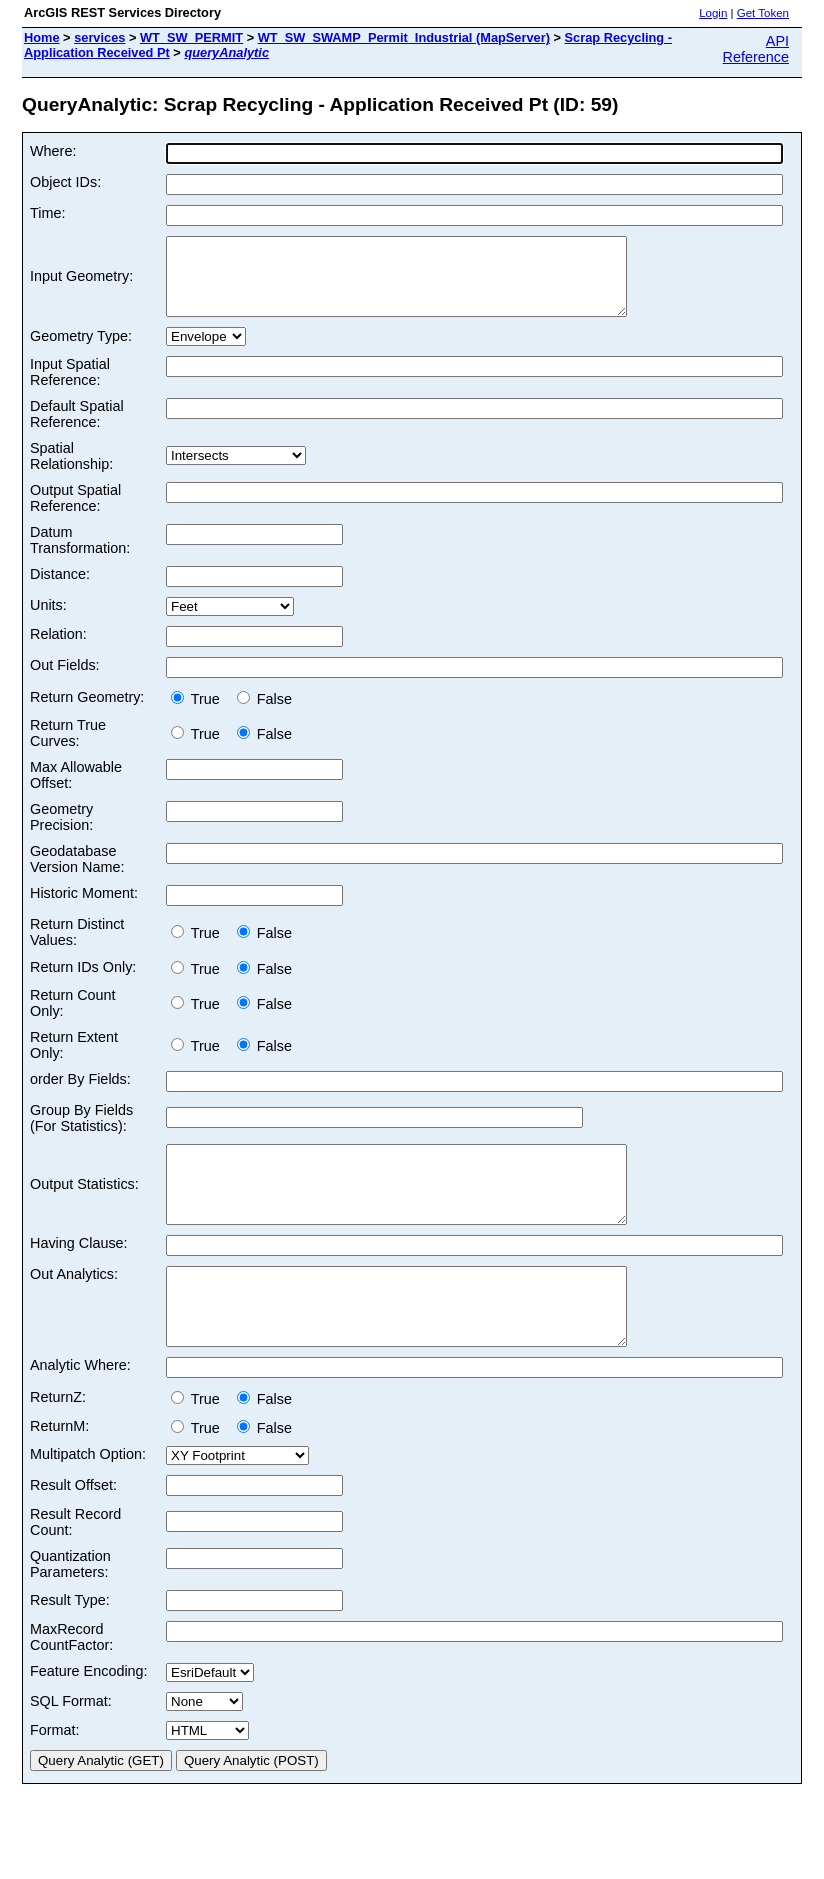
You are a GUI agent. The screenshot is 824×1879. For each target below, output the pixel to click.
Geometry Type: (81, 351)
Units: (48, 620)
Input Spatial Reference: (70, 387)
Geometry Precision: (61, 832)
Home (42, 37)
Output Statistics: (84, 1207)
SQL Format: (71, 1746)
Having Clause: (79, 1273)
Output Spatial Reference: (75, 513)
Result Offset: (73, 1530)
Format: (55, 1775)
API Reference (756, 49)
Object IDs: (65, 182)
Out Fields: (65, 680)
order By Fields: (80, 1094)
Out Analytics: (74, 1304)
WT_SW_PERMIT (191, 37)
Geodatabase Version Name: (77, 874)
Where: (53, 151)
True (199, 714)
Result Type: (70, 1645)
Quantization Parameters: (70, 1609)
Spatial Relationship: (71, 471)
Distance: (60, 589)
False (264, 714)
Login (713, 13)
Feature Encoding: (89, 1716)
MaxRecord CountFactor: (71, 1682)
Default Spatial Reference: (77, 429)
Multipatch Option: (88, 1499)
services (99, 37)
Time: (47, 213)
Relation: (58, 649)
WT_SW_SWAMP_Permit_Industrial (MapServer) (404, 37)
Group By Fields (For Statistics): (81, 1133)
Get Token (763, 13)
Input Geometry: (81, 284)
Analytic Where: (80, 1410)
